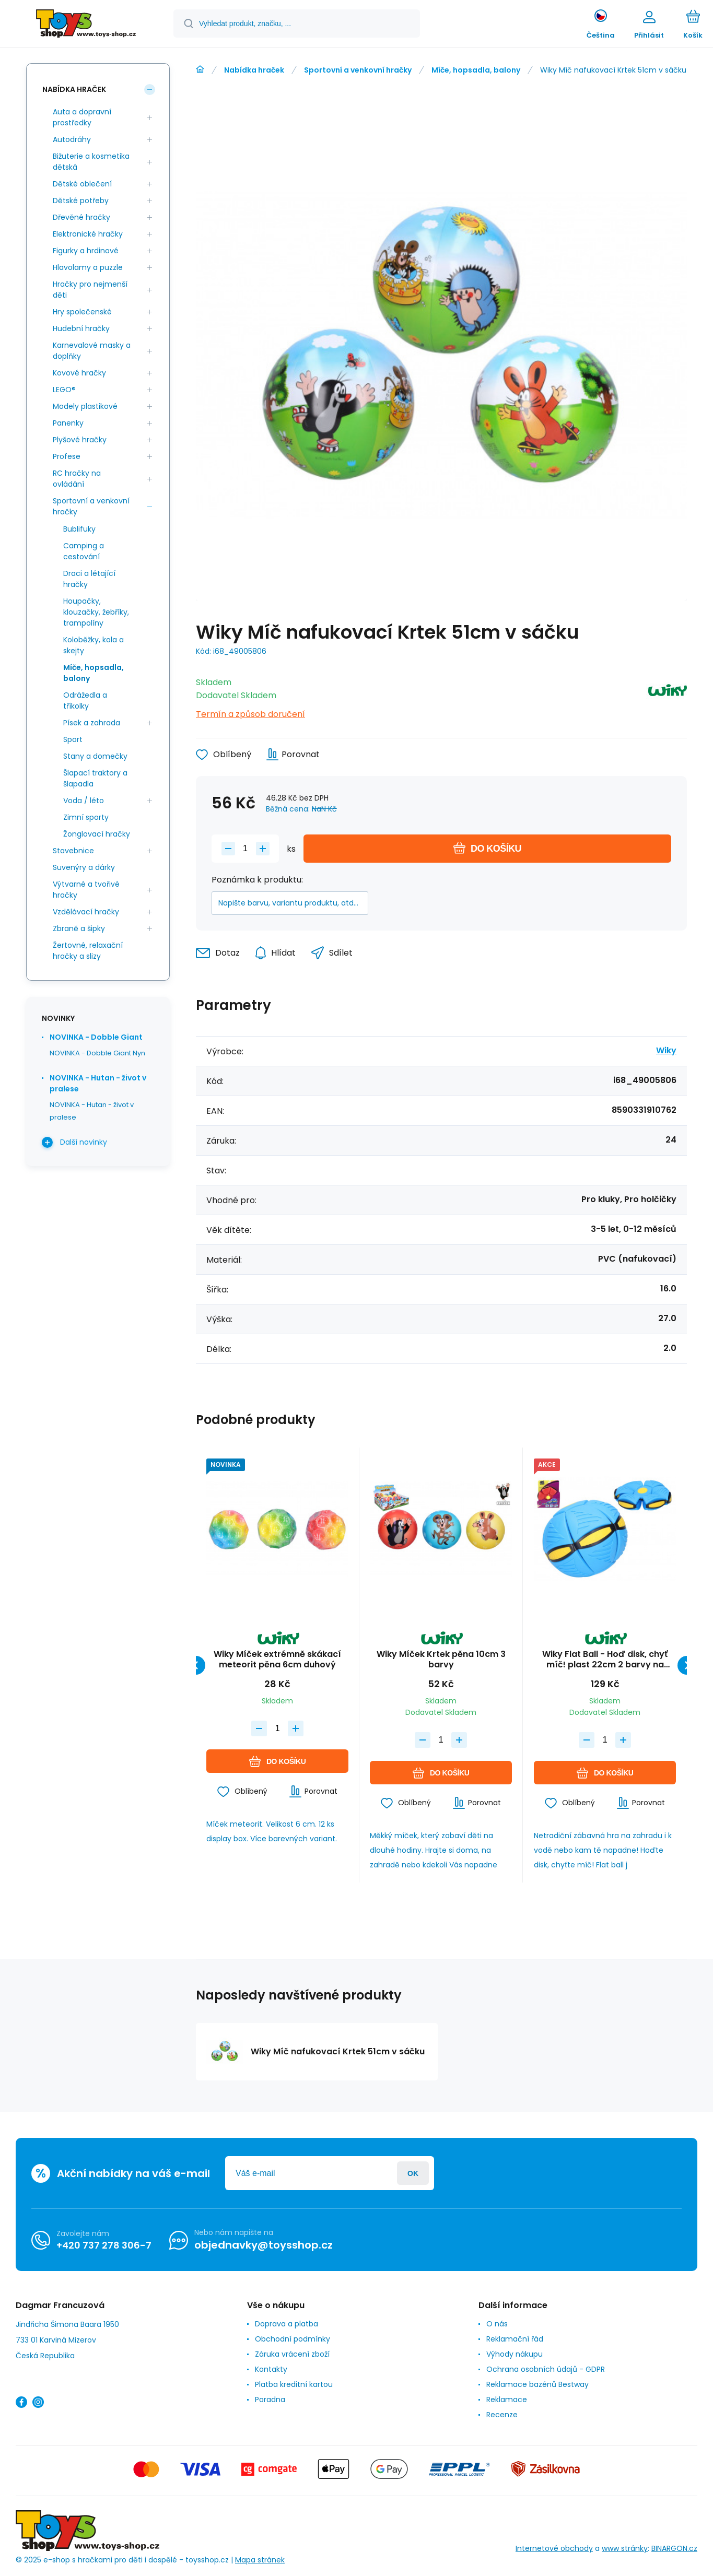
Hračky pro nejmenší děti (90, 289)
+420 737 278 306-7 (103, 2245)
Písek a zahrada (91, 722)
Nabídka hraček (254, 70)
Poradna (270, 2399)
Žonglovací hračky (96, 834)
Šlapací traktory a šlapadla (95, 778)
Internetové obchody (554, 2549)
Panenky (68, 423)
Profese (66, 456)
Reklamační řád (514, 2339)
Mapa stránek (260, 2560)
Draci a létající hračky (89, 579)
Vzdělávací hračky (86, 912)
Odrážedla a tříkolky (85, 700)
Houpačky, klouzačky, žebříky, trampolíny (96, 612)
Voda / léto (83, 800)
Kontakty (271, 2369)
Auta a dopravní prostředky (82, 117)
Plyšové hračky (80, 439)
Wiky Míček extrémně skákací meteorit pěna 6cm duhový (277, 1659)
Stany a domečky (95, 756)
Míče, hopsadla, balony (475, 70)
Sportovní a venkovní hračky (358, 70)
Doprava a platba (286, 2324)
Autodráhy (72, 139)
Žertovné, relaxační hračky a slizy (88, 950)
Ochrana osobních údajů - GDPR (545, 2369)
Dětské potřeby (81, 200)
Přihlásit (413, 2173)
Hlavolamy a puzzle (88, 267)
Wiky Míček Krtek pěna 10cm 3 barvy (441, 1659)
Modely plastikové (85, 406)
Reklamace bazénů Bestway (537, 2384)
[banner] (86, 25)
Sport (73, 739)
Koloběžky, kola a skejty (93, 645)
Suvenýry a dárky (84, 867)
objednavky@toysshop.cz (263, 2245)
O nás (497, 2324)
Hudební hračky (81, 328)
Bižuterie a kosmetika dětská (91, 161)
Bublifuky (79, 529)
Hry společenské (82, 312)
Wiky (666, 1050)
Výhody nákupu (514, 2354)
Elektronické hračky (88, 234)
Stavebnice (73, 850)
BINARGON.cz (674, 2549)
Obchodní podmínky (292, 2339)
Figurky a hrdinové (86, 250)
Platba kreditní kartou (294, 2384)
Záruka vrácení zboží (292, 2354)
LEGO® (64, 389)
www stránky (625, 2549)
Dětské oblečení (82, 184)
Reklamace (506, 2399)
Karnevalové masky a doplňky (92, 350)
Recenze (502, 2414)
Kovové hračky (79, 373)
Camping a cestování (83, 551)
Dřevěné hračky (81, 217)
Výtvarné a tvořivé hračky (86, 889)
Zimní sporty (86, 817)
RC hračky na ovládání (77, 478)
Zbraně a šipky (79, 928)
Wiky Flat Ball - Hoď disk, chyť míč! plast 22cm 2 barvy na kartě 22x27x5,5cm (605, 1659)
